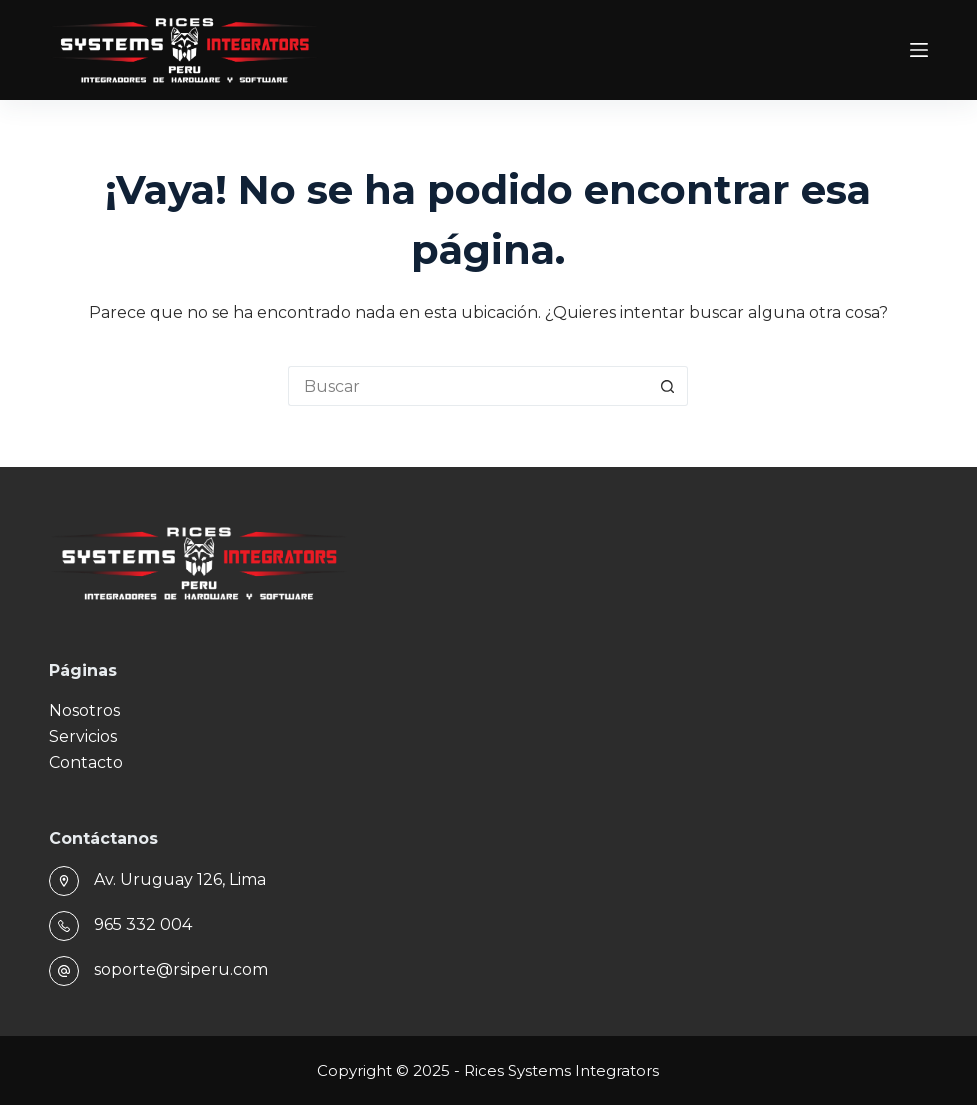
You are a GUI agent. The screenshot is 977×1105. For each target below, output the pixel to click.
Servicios (83, 736)
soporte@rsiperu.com (181, 969)
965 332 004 (143, 924)
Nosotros (84, 710)
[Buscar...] (468, 386)
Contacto (86, 762)
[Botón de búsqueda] (668, 386)
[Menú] (919, 50)
